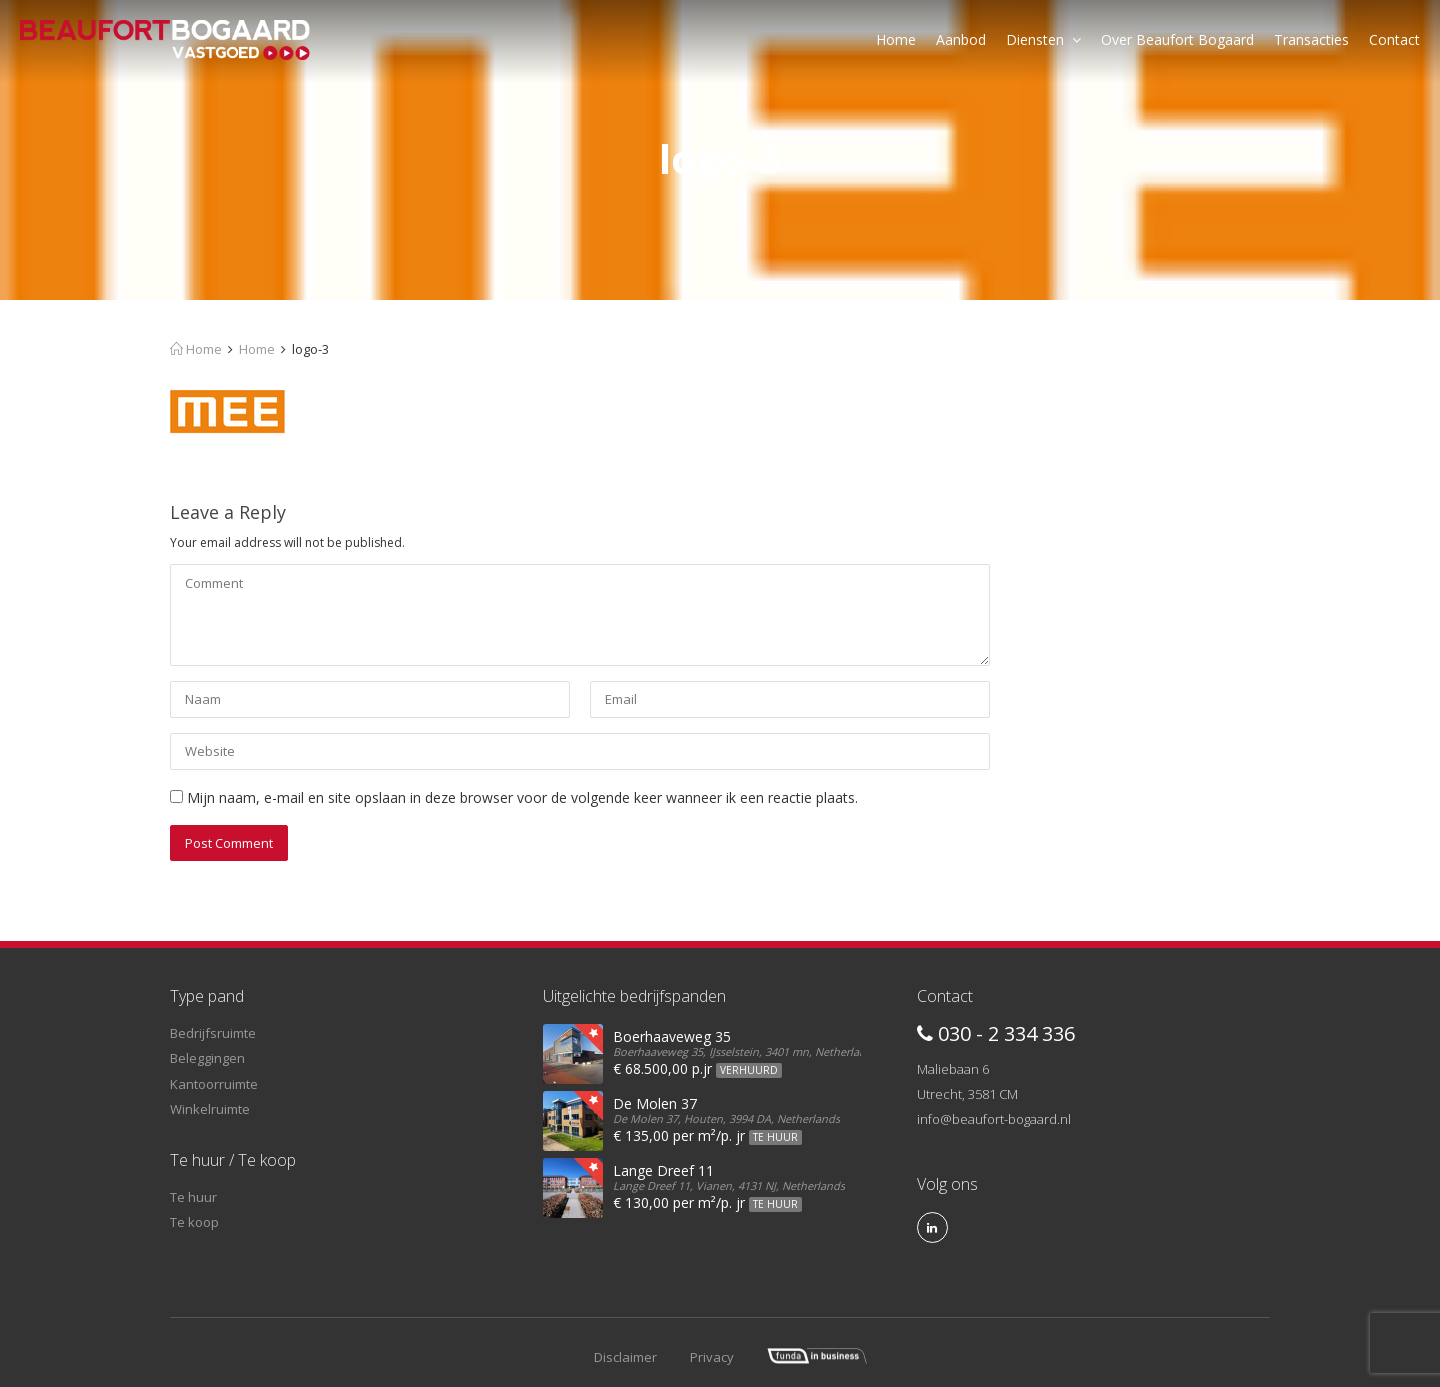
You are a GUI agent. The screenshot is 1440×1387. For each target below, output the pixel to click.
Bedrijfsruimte (213, 1033)
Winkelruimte (210, 1109)
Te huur (193, 1197)
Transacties (1311, 39)
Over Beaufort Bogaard (1177, 39)
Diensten (1043, 39)
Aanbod (961, 39)
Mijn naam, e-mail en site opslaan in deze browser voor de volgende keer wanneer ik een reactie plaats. (522, 797)
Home (896, 39)
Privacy (712, 1357)
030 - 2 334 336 (996, 1033)
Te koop (194, 1222)
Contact (1394, 39)
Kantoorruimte (214, 1084)
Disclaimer (625, 1357)
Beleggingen (207, 1058)
